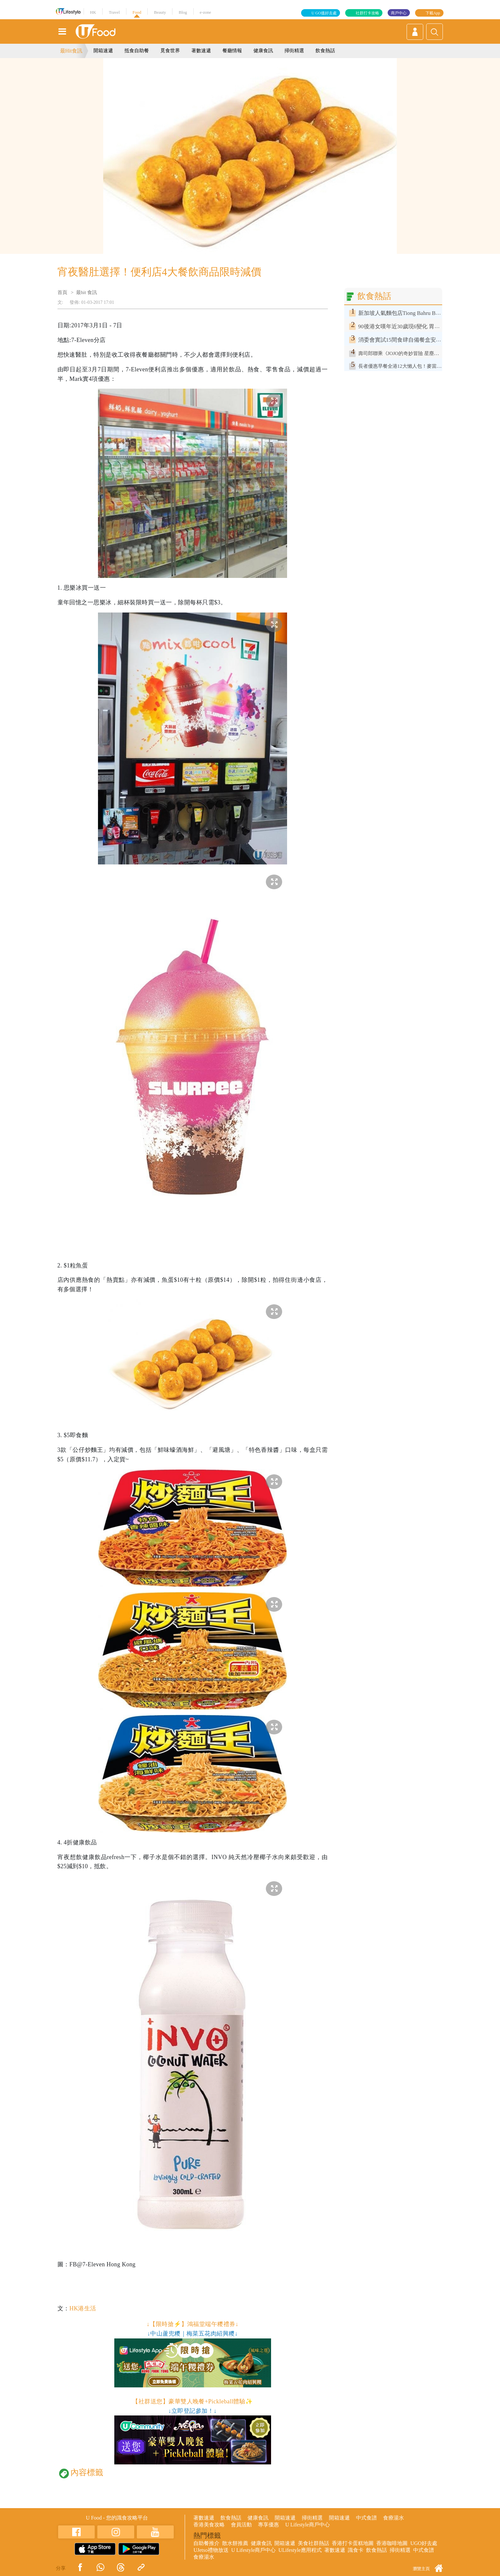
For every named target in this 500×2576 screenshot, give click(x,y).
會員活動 (241, 2524)
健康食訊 (263, 50)
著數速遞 (201, 50)
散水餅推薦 (235, 2543)
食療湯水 (393, 2518)
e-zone (205, 12)
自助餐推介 (206, 2543)
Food (137, 12)
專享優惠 (268, 2524)
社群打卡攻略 (367, 13)
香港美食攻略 (209, 2524)
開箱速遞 (103, 50)
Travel (114, 12)
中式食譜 (366, 2518)
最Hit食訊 (71, 51)
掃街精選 (294, 50)
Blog (183, 12)
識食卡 (355, 2550)
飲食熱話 (325, 50)
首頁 (62, 292)
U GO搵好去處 (324, 13)
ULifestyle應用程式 (299, 2550)
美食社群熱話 (313, 2543)
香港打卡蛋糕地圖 (353, 2543)
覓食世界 (170, 50)
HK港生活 (82, 2308)
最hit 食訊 (86, 292)
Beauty (160, 12)
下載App (433, 13)
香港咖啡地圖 (392, 2543)
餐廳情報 (232, 50)
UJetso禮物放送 (211, 2550)
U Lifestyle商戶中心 (307, 2524)
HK (93, 12)
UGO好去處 (423, 2543)
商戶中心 (399, 13)
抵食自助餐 (136, 50)
